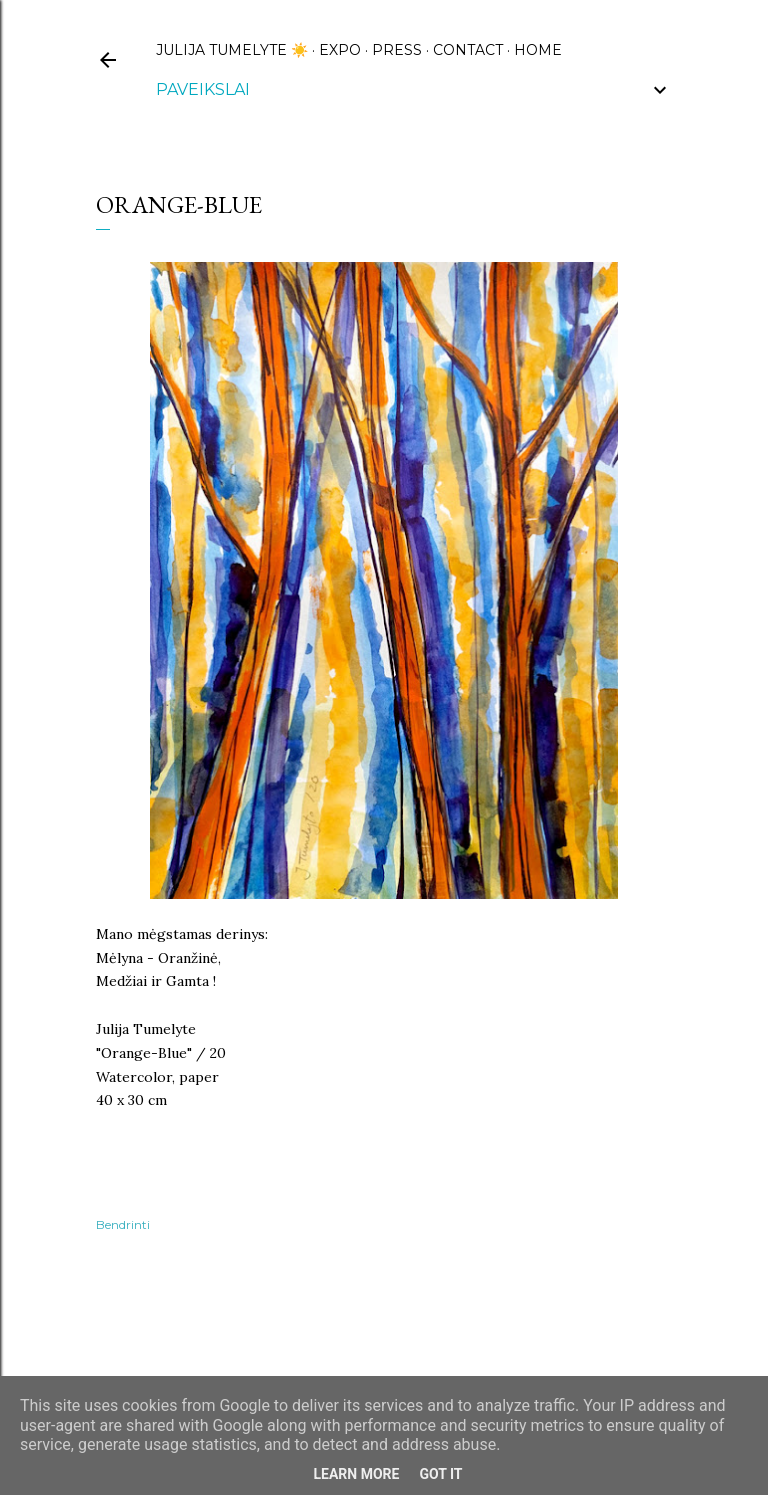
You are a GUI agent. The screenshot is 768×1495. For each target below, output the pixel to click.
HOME (538, 50)
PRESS (397, 50)
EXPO (340, 50)
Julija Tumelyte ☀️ (232, 50)
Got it (440, 1474)
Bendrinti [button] (123, 1224)
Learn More (356, 1474)
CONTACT (468, 50)
